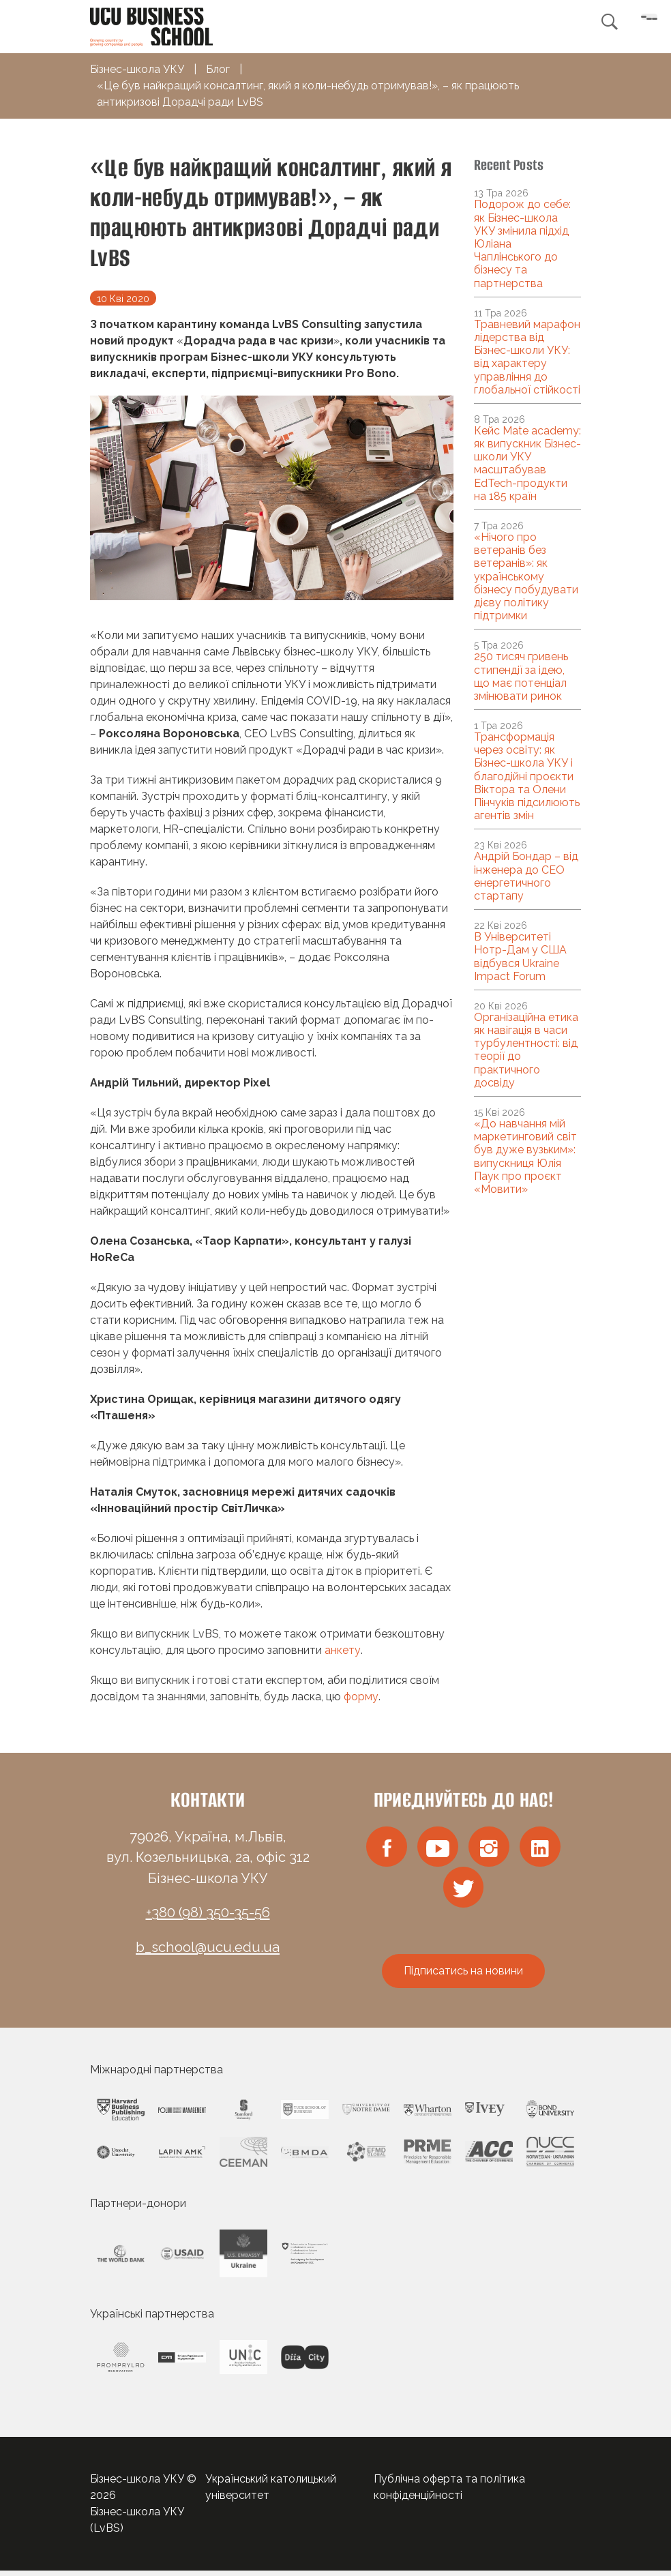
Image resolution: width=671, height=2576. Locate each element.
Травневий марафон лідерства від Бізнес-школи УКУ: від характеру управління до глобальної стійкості (527, 357)
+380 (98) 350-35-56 (208, 1912)
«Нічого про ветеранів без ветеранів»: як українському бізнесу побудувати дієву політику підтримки (526, 576)
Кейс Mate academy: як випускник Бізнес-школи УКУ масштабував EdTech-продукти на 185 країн (527, 463)
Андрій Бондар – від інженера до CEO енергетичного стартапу (526, 876)
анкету (343, 1650)
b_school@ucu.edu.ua (208, 1947)
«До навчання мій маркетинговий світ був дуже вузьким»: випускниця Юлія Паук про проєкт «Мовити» (525, 1156)
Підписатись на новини (463, 1976)
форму (361, 1696)
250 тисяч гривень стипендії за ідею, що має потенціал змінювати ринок (521, 676)
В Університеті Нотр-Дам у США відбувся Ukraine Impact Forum (520, 956)
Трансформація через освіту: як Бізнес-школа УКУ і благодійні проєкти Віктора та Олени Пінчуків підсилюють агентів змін (527, 776)
